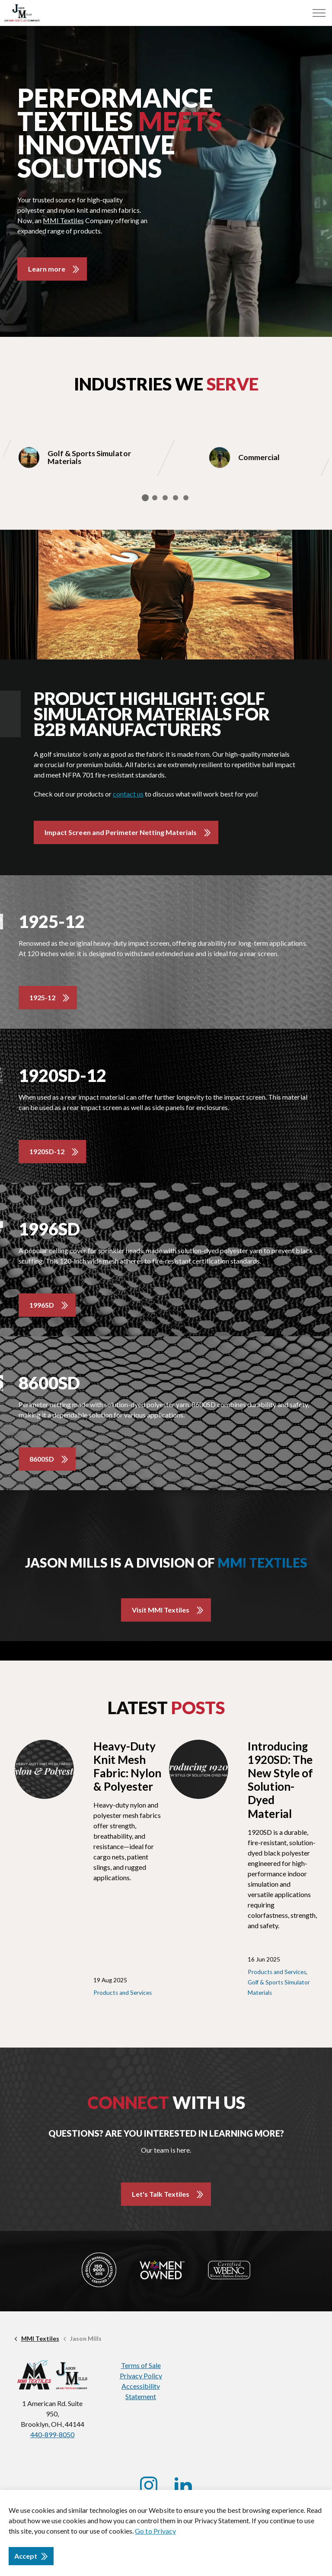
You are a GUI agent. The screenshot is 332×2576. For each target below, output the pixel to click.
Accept (31, 2556)
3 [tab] (165, 497)
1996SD (41, 1305)
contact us (128, 794)
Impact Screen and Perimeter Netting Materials (120, 832)
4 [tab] (175, 497)
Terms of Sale (141, 2365)
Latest (166, 1707)
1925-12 (42, 997)
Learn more (46, 269)
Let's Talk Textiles (160, 2194)
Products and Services (122, 1992)
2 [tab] (154, 497)
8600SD (41, 1459)
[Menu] (319, 13)
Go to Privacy (155, 2531)
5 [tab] (185, 497)
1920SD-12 (46, 1151)
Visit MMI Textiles (160, 1610)
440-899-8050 (52, 2434)
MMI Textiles (63, 220)
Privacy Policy (141, 2375)
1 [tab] (145, 497)
